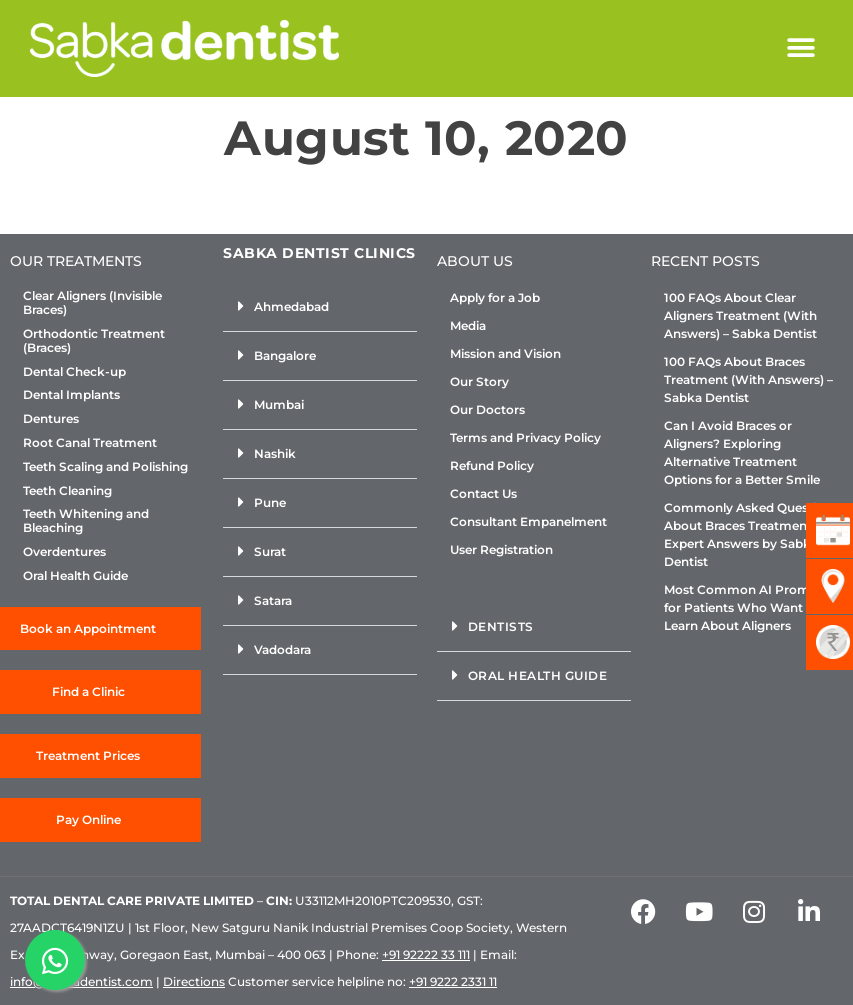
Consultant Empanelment (528, 521)
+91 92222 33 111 (426, 954)
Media (468, 325)
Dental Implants (71, 395)
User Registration (501, 549)
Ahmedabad (291, 306)
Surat (270, 551)
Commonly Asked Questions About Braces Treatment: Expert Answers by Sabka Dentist (751, 534)
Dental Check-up (74, 372)
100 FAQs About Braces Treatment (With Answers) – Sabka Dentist (748, 379)
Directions (194, 981)
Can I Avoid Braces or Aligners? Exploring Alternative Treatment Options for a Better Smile (742, 452)
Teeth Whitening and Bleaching (86, 521)
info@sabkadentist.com (81, 981)
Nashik (275, 453)
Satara (273, 600)
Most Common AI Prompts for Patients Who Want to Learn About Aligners (746, 607)
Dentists (501, 626)
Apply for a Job (495, 297)
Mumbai (279, 404)
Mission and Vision (505, 353)
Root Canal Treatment (90, 443)
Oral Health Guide (75, 576)
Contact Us (483, 493)
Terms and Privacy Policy (525, 437)
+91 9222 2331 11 (453, 981)
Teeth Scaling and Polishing (105, 467)
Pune (270, 502)
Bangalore (285, 355)
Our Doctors (487, 409)
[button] (800, 48)
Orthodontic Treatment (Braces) (94, 341)
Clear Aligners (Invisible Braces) (92, 303)
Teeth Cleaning (67, 491)
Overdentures (64, 552)
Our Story (479, 381)
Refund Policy (492, 465)
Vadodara (282, 649)
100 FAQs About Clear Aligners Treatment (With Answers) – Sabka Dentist (740, 315)
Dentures (51, 419)
